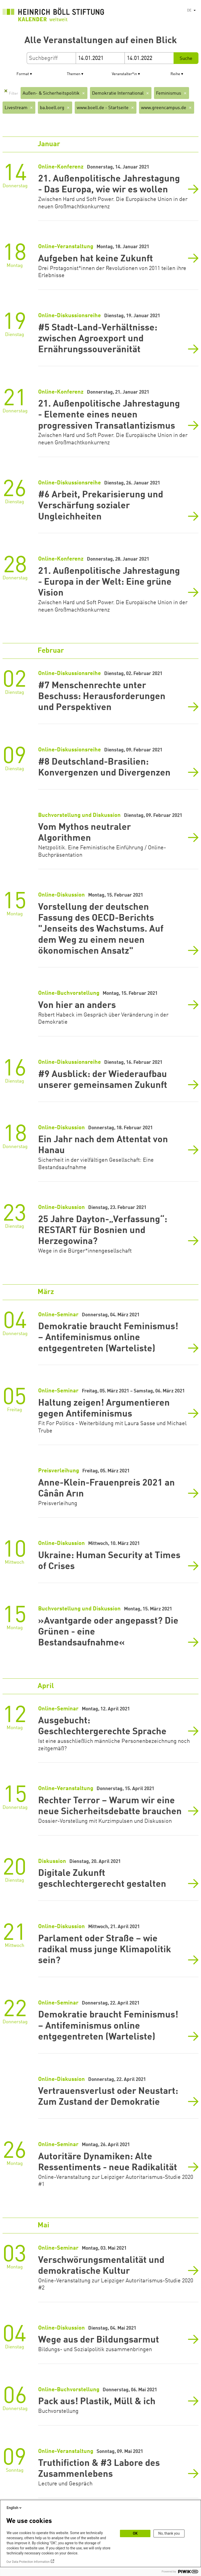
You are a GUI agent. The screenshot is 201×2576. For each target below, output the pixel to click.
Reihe (175, 74)
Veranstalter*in (124, 74)
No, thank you (169, 2533)
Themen (73, 74)
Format (23, 74)
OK (135, 2533)
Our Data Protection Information (28, 2562)
